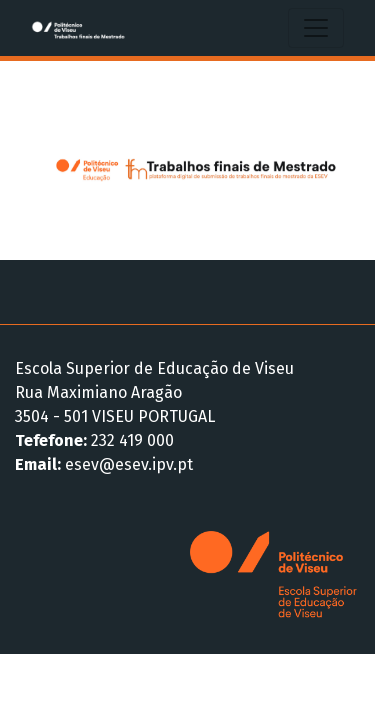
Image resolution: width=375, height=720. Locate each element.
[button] (41, 160)
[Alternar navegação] (316, 28)
